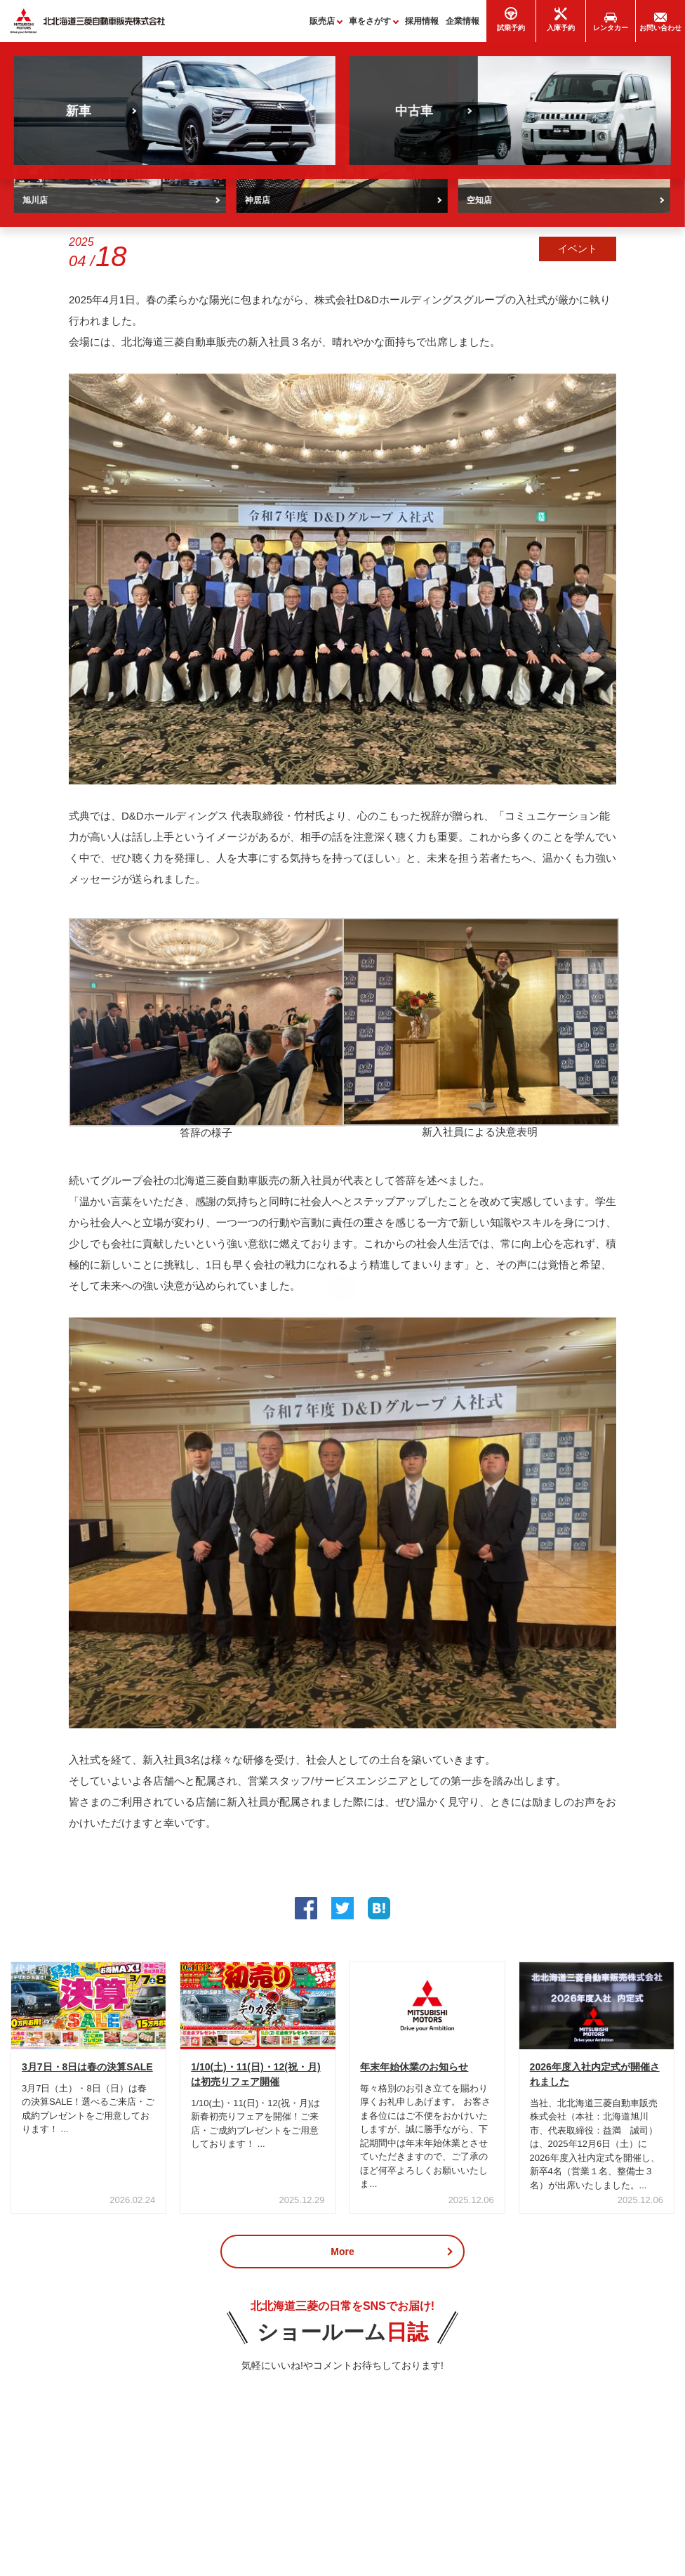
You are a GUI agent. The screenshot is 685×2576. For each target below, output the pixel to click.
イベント (577, 255)
